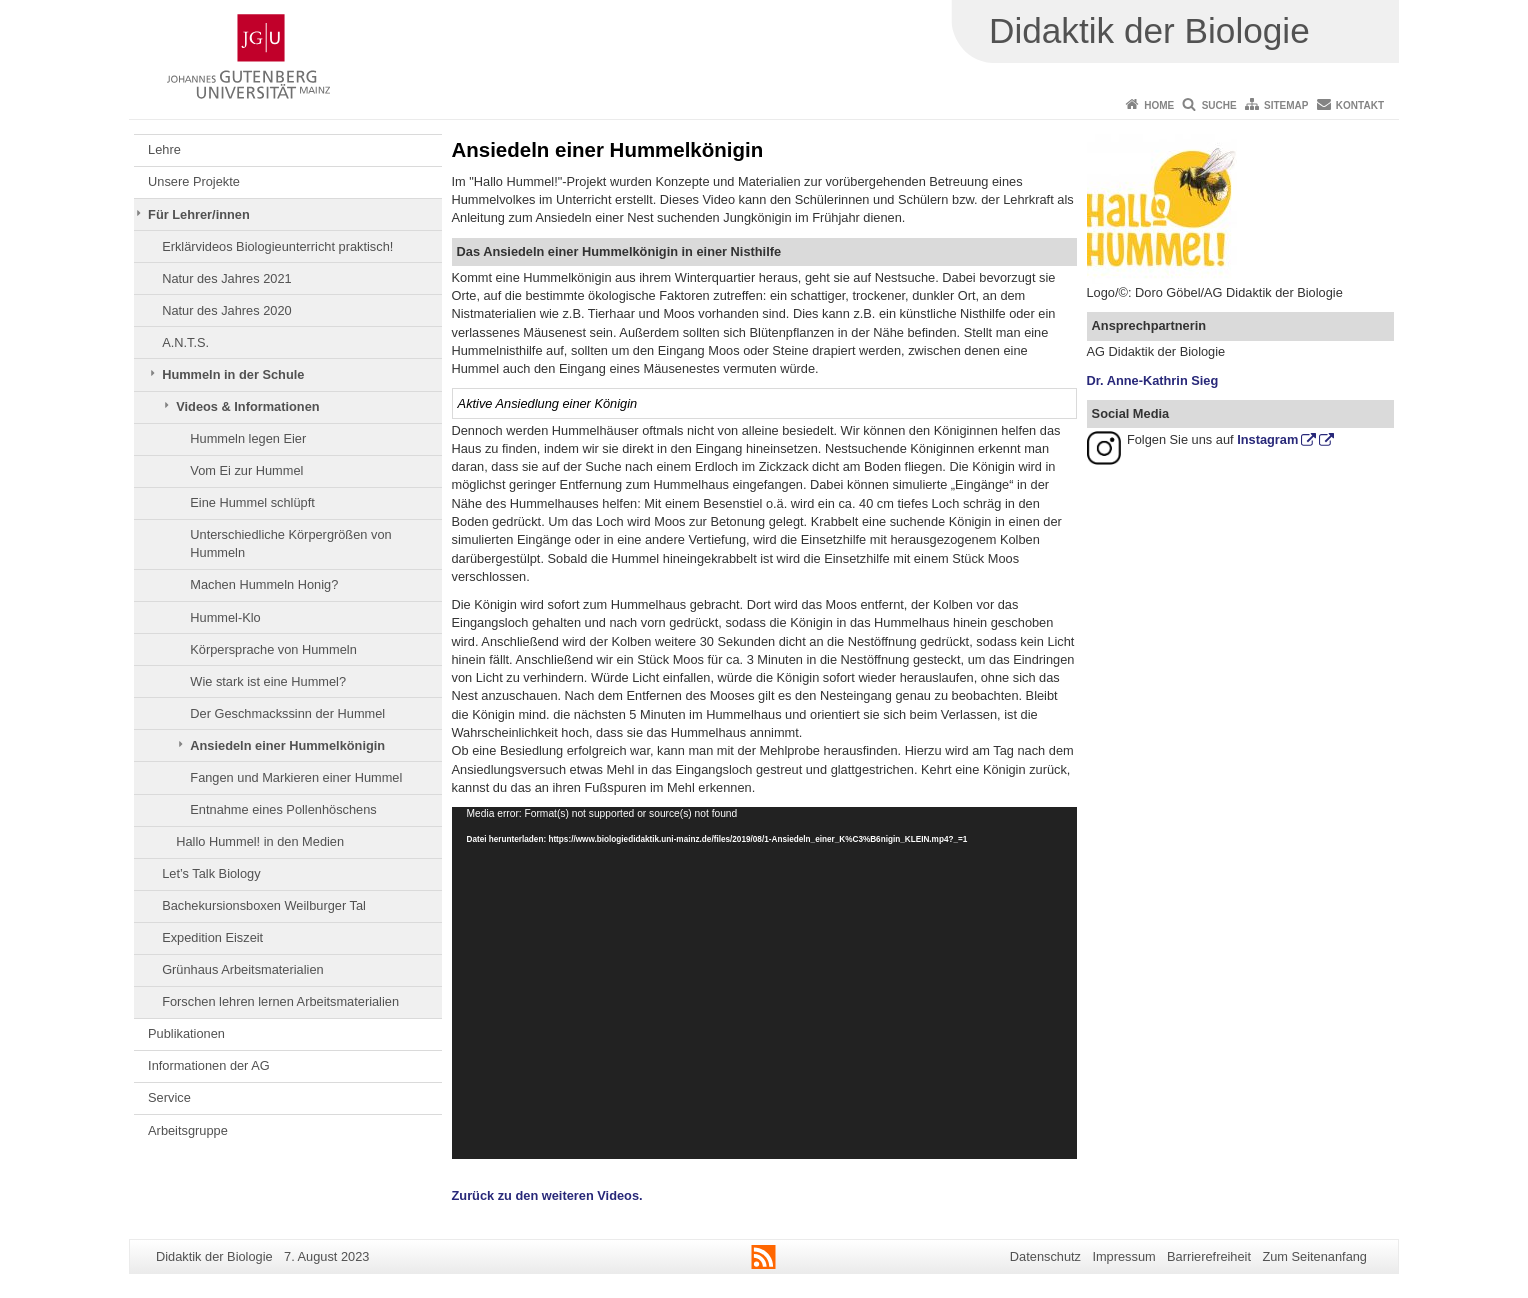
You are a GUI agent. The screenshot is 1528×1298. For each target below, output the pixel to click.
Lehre (164, 149)
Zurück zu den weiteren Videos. (547, 1195)
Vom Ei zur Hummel (246, 470)
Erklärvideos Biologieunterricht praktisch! (277, 246)
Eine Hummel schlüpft (252, 502)
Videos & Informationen (247, 406)
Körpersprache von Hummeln (273, 649)
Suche (1219, 105)
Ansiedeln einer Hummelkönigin (287, 745)
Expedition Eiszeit (212, 937)
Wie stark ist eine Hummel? (268, 681)
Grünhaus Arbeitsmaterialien (242, 969)
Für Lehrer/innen (199, 214)
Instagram (1267, 439)
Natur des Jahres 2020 (226, 310)
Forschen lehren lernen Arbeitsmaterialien (280, 1001)
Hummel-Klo (225, 617)
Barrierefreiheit (1209, 1256)
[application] (764, 983)
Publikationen (186, 1033)
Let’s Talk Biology (211, 873)
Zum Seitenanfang (1314, 1256)
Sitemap (1286, 105)
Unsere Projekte (194, 181)
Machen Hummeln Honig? (264, 584)
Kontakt (1360, 105)
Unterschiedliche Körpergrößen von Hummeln (290, 543)
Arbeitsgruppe (188, 1130)
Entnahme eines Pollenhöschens (283, 809)
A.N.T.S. (185, 342)
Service (169, 1097)
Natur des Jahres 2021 (226, 278)
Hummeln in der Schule (233, 374)
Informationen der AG (209, 1065)
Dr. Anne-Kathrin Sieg (1153, 380)
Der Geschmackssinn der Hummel (287, 713)
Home (1159, 105)
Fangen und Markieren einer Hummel (296, 777)
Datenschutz (1045, 1256)
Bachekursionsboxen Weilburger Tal (264, 905)
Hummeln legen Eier (248, 438)
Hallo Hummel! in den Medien (260, 841)
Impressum (1123, 1256)
